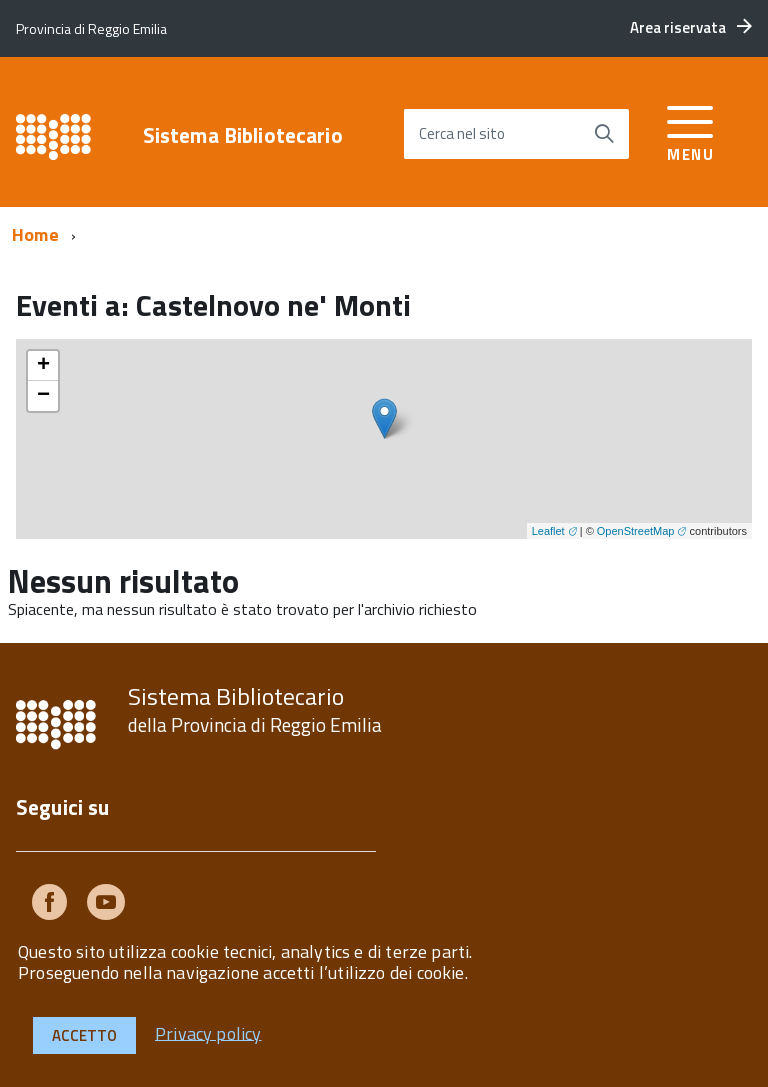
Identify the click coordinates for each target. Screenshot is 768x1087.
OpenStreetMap (636, 531)
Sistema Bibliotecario (243, 135)
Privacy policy (208, 1032)
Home (35, 234)
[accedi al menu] (690, 130)
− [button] (43, 396)
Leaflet (548, 531)
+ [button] (43, 366)
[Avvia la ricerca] (604, 134)
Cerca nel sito (462, 133)
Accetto (84, 1035)
